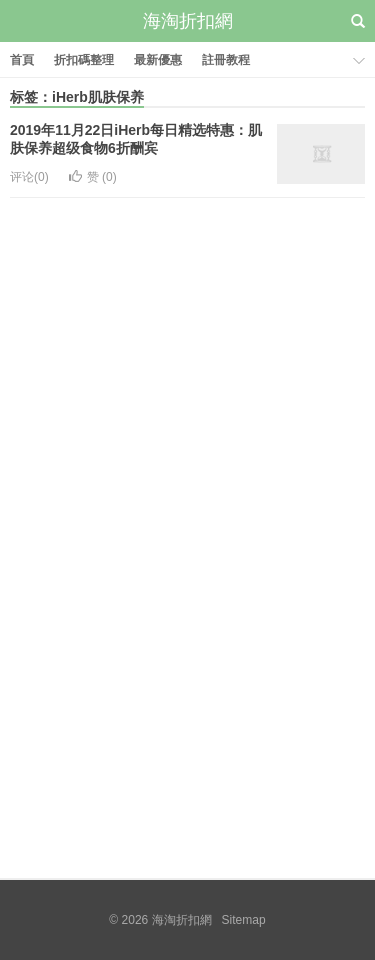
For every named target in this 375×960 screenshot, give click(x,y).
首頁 (22, 60)
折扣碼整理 (84, 60)
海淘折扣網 (188, 21)
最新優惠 (158, 60)
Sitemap (244, 920)
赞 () (93, 177)
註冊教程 (226, 60)
